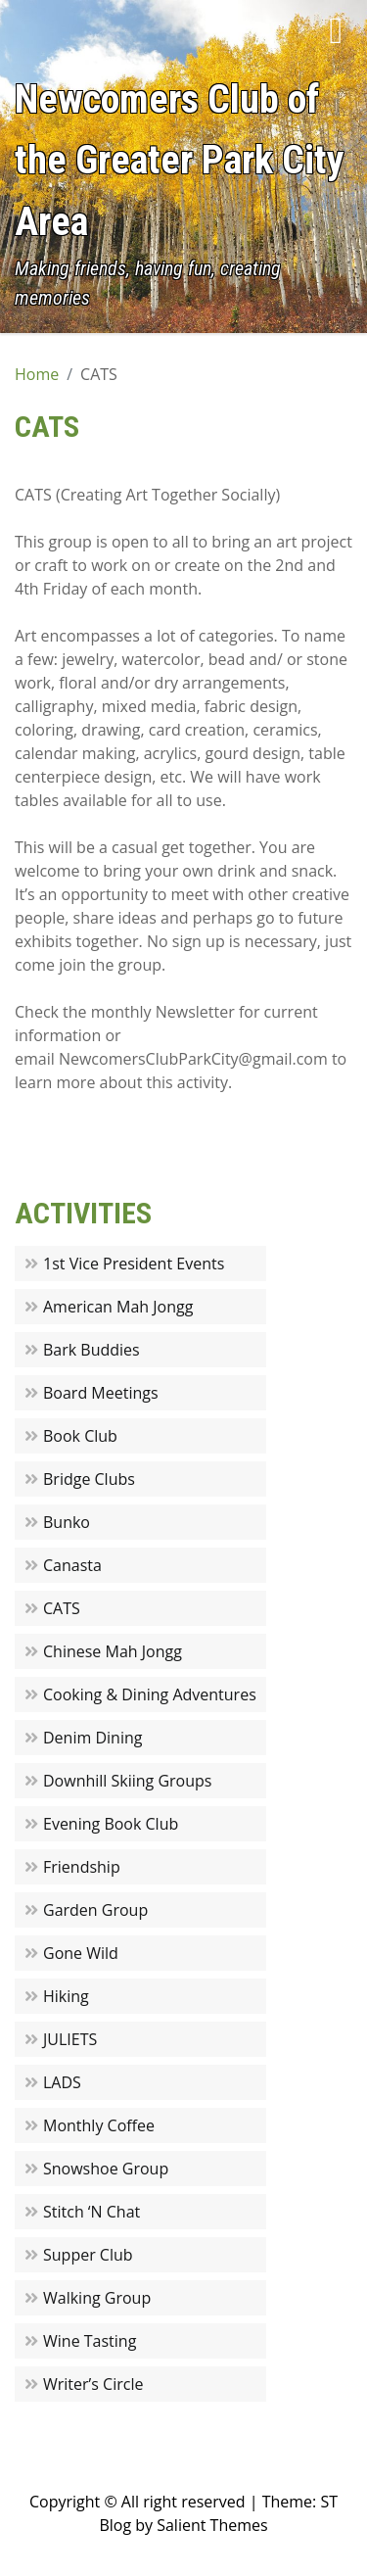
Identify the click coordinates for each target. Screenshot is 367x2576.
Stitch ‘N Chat (91, 2211)
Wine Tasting (89, 2341)
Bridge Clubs (89, 1479)
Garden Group (95, 1910)
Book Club (80, 1436)
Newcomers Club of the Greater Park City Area (179, 160)
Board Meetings (101, 1393)
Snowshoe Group (105, 2168)
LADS (62, 2082)
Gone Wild (80, 1953)
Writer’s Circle (93, 2384)
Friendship (81, 1867)
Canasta (72, 1565)
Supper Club (88, 2255)
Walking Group (97, 2298)
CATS (61, 1608)
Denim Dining (92, 1737)
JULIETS (70, 2039)
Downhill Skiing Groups (127, 1780)
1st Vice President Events (133, 1263)
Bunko (66, 1522)
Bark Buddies (91, 1349)
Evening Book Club (110, 1824)
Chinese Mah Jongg (112, 1651)
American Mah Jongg (118, 1306)
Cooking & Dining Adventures (149, 1694)
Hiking (66, 1996)
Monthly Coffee (99, 2125)
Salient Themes (212, 2525)
